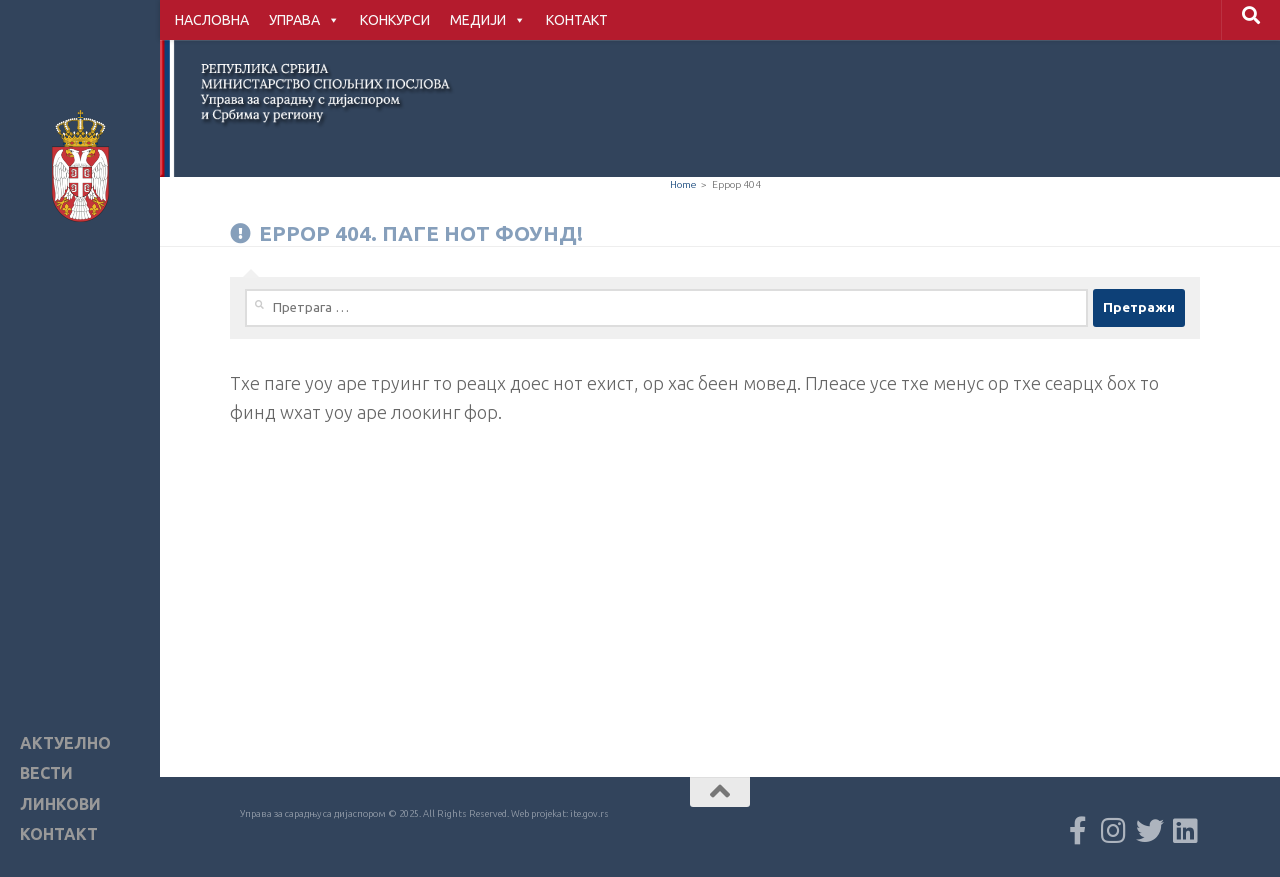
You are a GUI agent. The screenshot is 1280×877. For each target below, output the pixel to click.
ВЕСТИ (46, 773)
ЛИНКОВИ (60, 804)
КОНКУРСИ (395, 20)
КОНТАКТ (577, 20)
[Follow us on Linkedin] (1186, 831)
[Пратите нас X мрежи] (1150, 831)
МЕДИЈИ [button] (488, 20)
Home (683, 184)
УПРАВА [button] (304, 20)
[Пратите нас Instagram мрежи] (1114, 831)
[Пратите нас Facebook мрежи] (1078, 831)
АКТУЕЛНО (65, 743)
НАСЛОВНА (212, 20)
